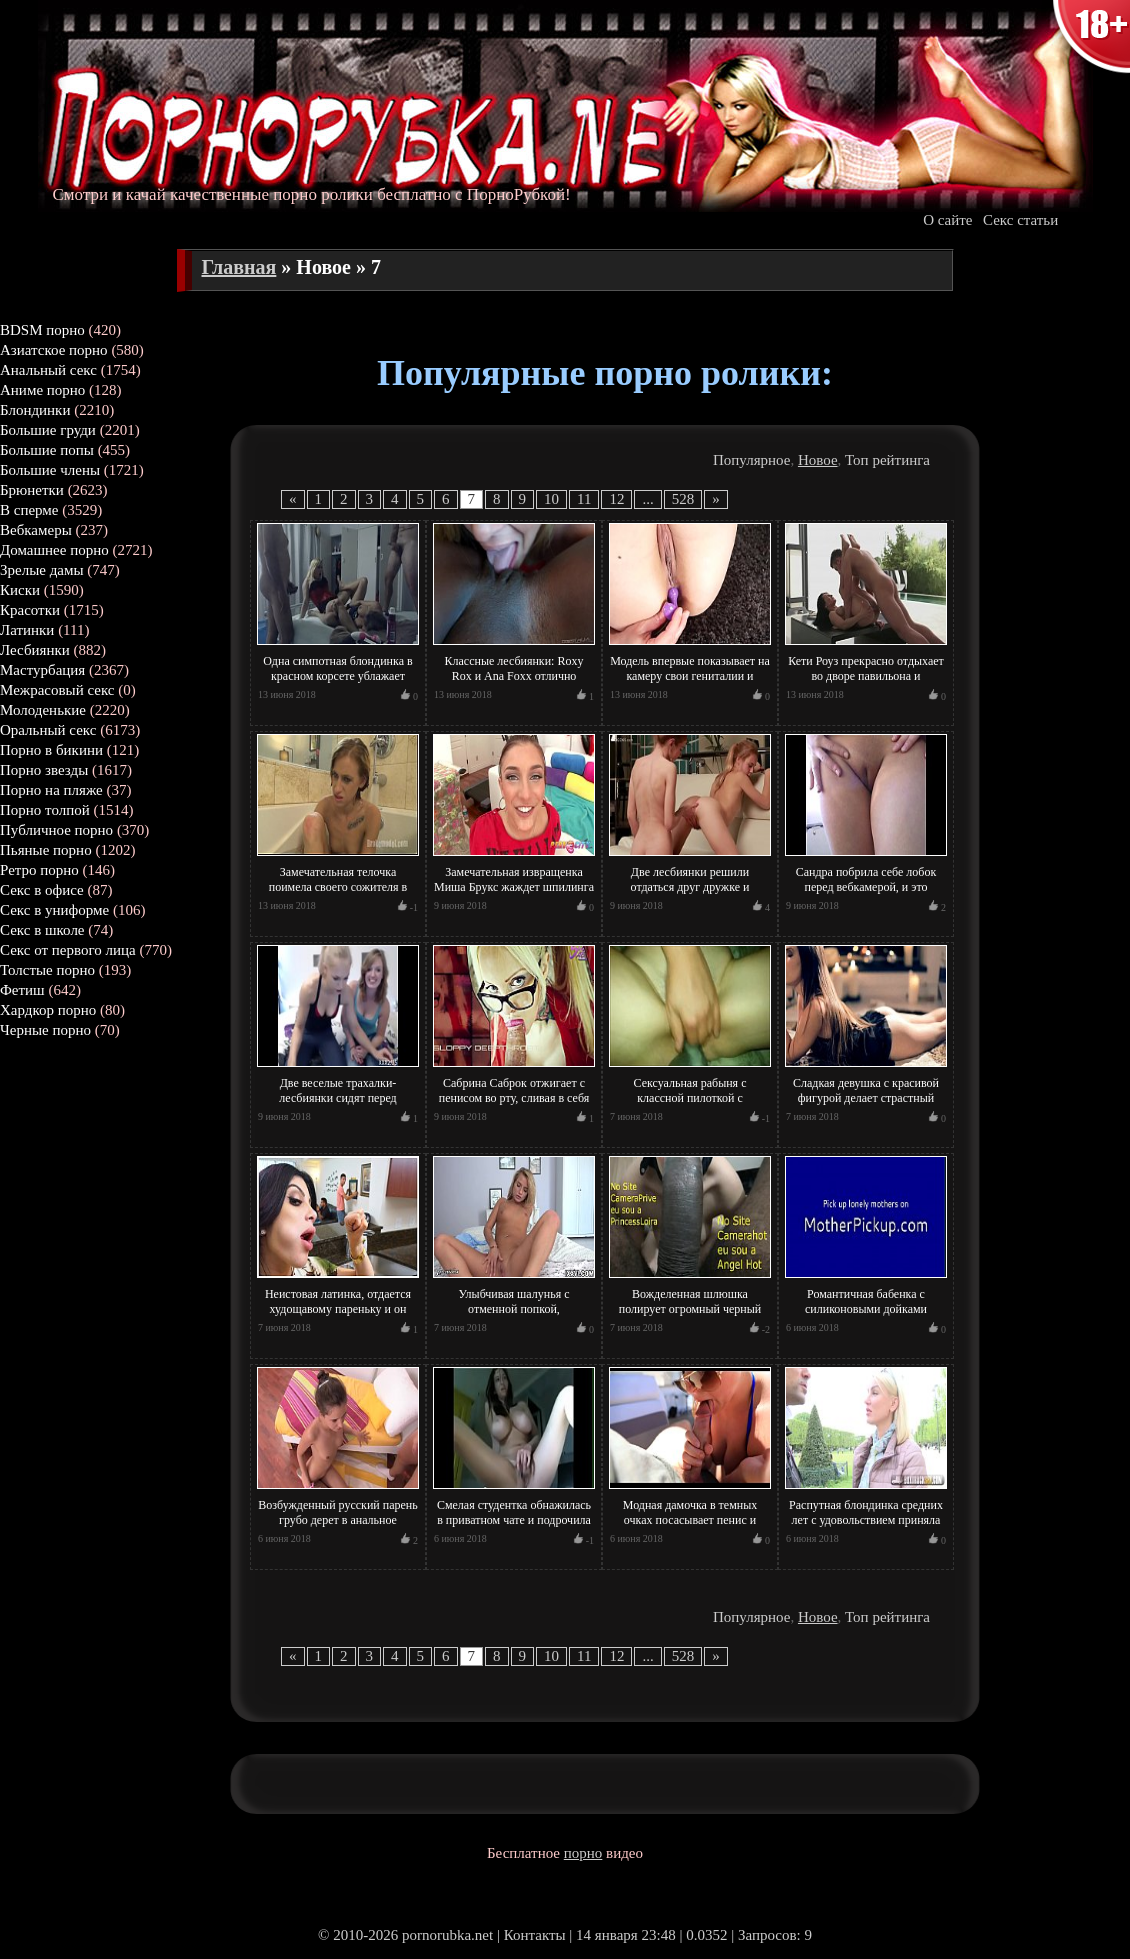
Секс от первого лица (68, 950)
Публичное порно (56, 830)
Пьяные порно (46, 850)
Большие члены (50, 470)
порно (583, 1853)
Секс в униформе (54, 910)
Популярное (751, 460)
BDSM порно (42, 330)
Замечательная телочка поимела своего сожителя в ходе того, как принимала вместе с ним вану (338, 894)
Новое (818, 460)
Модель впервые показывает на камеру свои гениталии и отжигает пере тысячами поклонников (690, 683)
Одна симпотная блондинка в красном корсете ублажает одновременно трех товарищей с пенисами (338, 683)
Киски (20, 590)
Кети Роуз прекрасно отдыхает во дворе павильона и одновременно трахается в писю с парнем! (866, 683)
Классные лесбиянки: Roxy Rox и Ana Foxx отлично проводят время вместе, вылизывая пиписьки (514, 683)
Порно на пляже (51, 790)
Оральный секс (48, 730)
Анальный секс (48, 370)
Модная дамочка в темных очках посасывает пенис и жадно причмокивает (690, 1520)
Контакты (535, 1935)
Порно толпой (45, 810)
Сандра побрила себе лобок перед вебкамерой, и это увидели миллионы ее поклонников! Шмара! (866, 894)
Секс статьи (1020, 220)
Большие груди (48, 430)
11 (584, 499)
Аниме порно (42, 390)
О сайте (947, 220)
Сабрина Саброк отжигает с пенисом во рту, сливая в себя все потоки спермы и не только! (514, 1105)
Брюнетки (32, 490)
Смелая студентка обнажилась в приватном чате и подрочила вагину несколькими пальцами (514, 1520)
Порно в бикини (51, 750)
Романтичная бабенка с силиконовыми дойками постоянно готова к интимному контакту (866, 1316)
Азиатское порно (54, 350)
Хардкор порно (48, 1010)
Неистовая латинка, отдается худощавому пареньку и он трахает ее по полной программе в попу (338, 1316)
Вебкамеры (36, 530)
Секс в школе (42, 930)
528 (683, 499)
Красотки (30, 610)
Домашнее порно (54, 550)
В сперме (29, 510)
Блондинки (35, 410)
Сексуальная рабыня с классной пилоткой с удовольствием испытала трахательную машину (689, 1105)
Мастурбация (42, 670)
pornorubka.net (447, 1935)
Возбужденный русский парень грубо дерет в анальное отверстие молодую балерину (337, 1520)
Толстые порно (47, 970)
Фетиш (22, 990)
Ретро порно (39, 870)
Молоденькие (43, 710)
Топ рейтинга (887, 460)
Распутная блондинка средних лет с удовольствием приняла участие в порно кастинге (866, 1520)
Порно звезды (44, 770)
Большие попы (47, 450)
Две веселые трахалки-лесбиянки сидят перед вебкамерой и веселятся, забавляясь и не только (338, 1105)
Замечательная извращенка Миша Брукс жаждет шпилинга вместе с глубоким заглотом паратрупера (514, 894)
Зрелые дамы (42, 570)
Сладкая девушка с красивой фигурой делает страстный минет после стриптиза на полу (866, 1098)
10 (551, 499)
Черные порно (45, 1030)
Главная (239, 267)
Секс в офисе (42, 890)
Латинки (27, 630)
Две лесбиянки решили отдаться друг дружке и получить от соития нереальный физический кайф (689, 894)
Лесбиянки (35, 650)
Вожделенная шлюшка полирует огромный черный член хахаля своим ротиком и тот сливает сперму (689, 1316)
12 (616, 499)
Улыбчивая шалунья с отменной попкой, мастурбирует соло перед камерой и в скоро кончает (514, 1316)
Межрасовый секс (57, 690)
